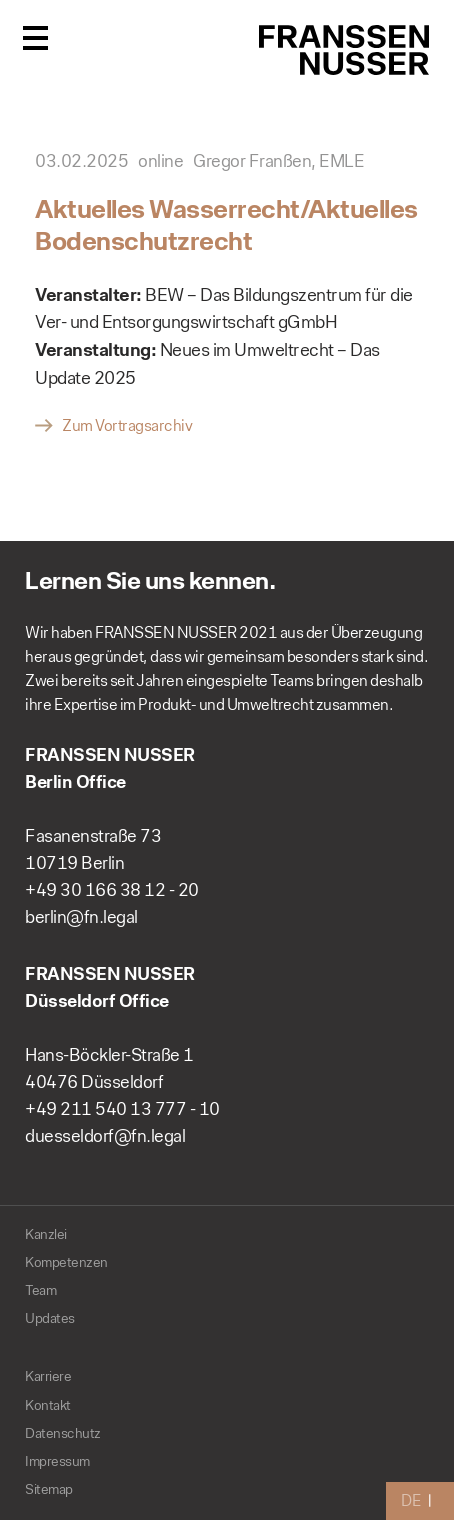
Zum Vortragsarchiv (127, 425)
